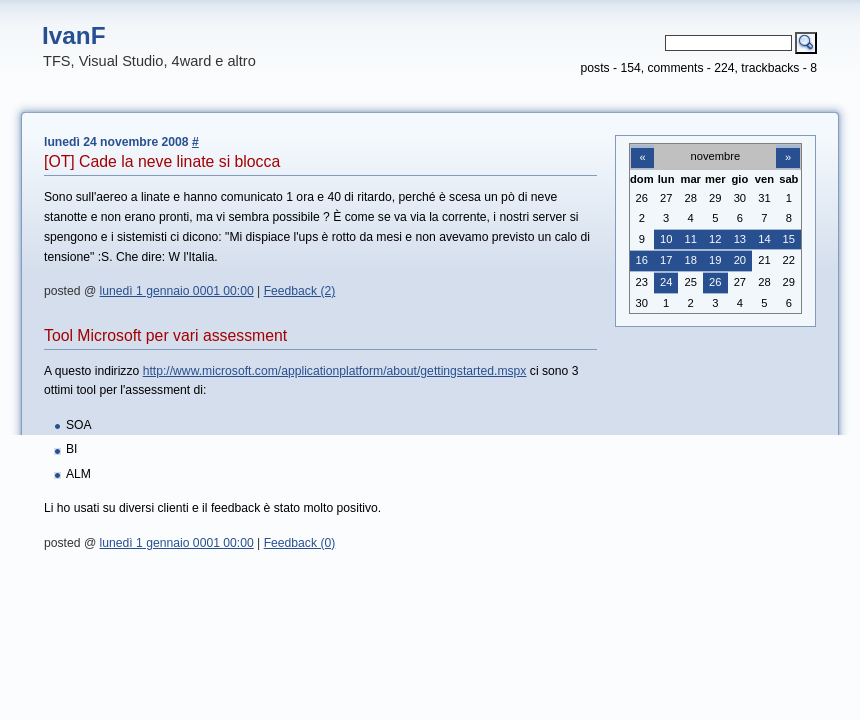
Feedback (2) (300, 291)
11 (691, 239)
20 (740, 260)
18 (691, 260)
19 (715, 260)
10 (666, 239)
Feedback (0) (300, 543)
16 (642, 260)
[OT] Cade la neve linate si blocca (162, 161)
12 (715, 239)
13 (740, 239)
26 (715, 282)
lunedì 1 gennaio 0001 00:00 (177, 291)
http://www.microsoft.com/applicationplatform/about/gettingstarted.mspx (335, 371)
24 (666, 282)
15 (789, 239)
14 (764, 239)
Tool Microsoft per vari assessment (165, 335)
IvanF (74, 35)
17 (666, 260)
